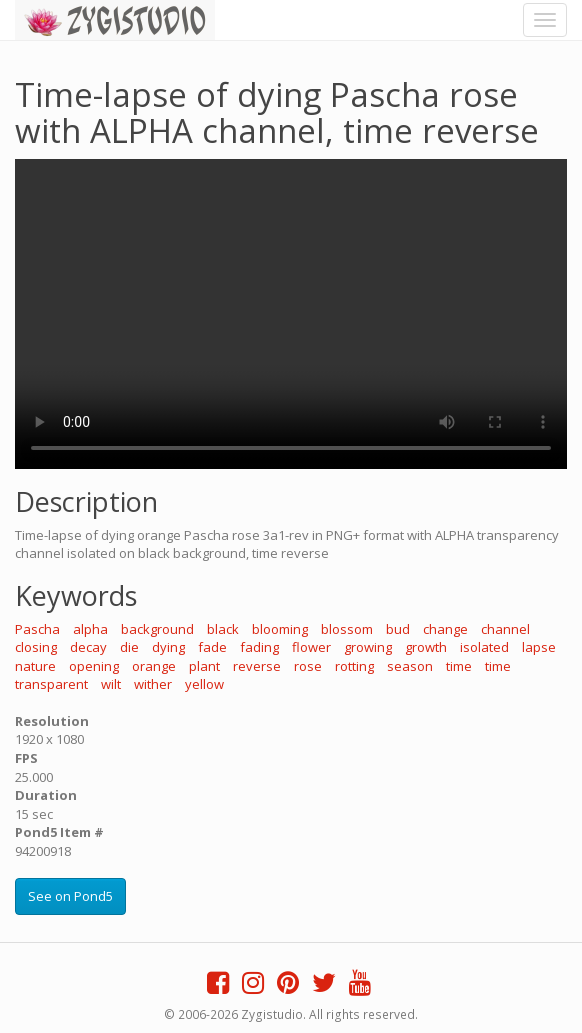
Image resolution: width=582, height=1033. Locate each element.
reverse (257, 666)
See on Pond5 (70, 896)
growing (368, 647)
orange (154, 666)
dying (168, 647)
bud (398, 629)
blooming (280, 629)
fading (259, 647)
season (410, 666)
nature (35, 666)
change (445, 629)
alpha (90, 629)
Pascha (37, 629)
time (459, 666)
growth (426, 647)
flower (311, 647)
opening (94, 666)
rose (308, 666)
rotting (354, 666)
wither (153, 684)
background (157, 629)
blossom (347, 629)
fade (212, 647)
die (129, 647)
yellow (204, 684)
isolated (484, 647)
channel (505, 629)
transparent (51, 684)
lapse (539, 647)
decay (88, 647)
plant (204, 666)
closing (36, 647)
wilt (111, 684)
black (223, 629)
